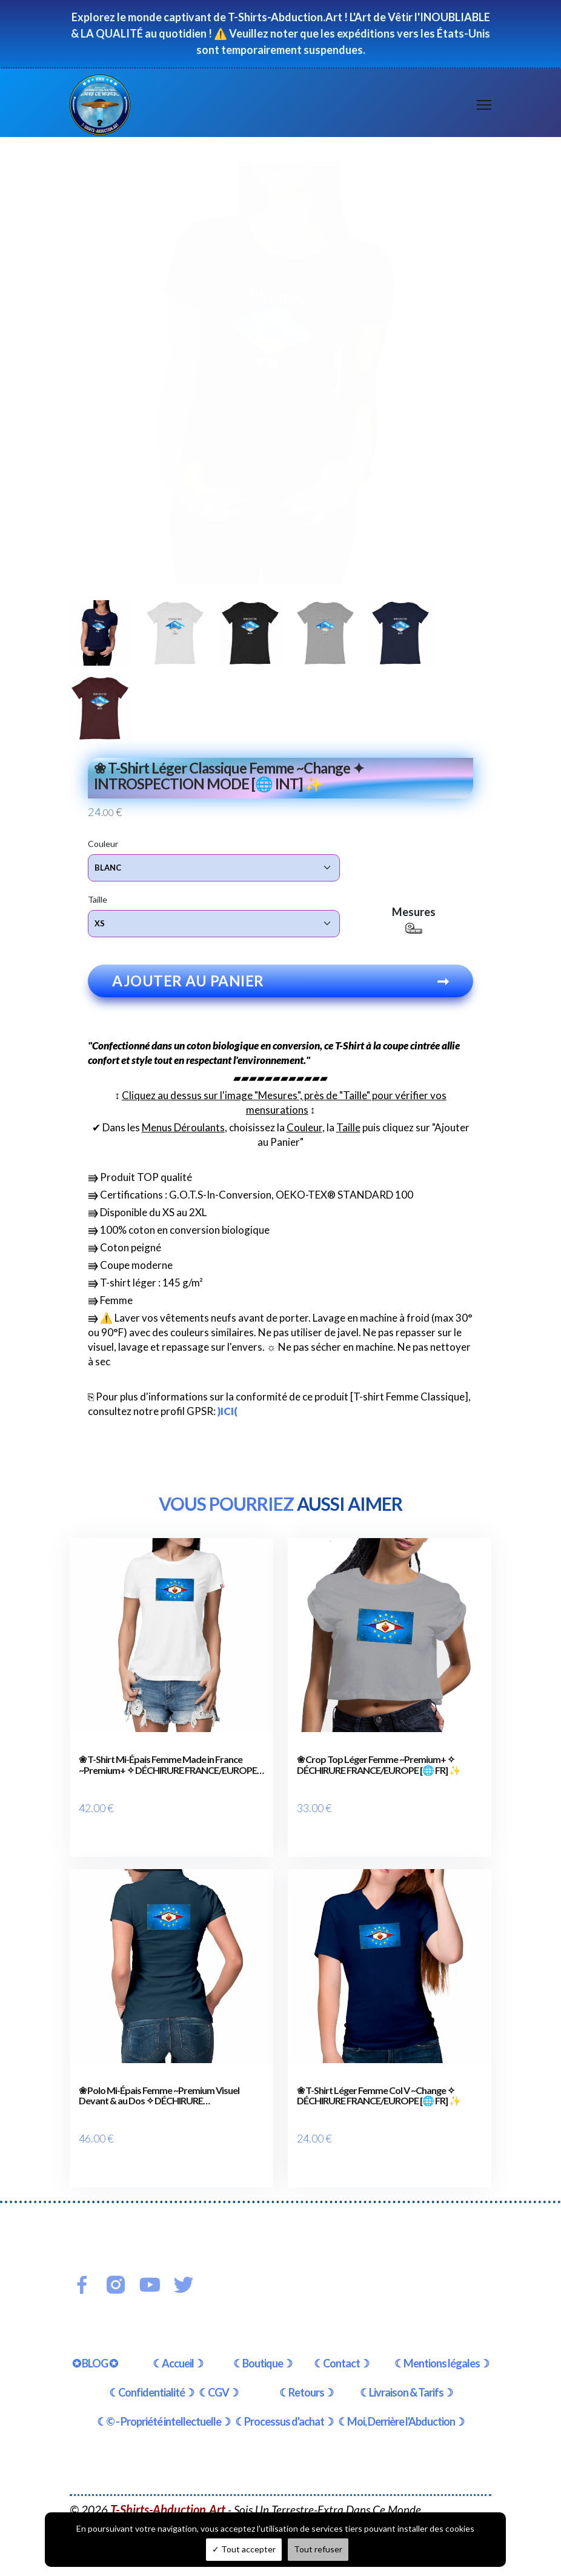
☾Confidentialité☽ (151, 2365)
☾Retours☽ (306, 2365)
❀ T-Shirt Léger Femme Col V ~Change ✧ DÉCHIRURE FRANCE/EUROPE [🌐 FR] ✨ (378, 2083)
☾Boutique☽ (262, 2336)
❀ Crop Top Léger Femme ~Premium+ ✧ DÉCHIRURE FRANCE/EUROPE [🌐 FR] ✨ (378, 1767)
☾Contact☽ (341, 2336)
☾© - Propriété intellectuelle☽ (163, 2394)
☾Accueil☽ (178, 2336)
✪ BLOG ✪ (95, 2336)
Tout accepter (244, 2549)
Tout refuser (318, 2549)
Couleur (103, 843)
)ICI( (227, 1414)
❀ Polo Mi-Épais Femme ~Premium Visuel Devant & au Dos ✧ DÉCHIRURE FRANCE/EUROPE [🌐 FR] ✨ (159, 2083)
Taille (97, 899)
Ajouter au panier (280, 983)
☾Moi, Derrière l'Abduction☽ (401, 2394)
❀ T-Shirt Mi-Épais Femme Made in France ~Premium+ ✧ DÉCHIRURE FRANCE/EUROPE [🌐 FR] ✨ (168, 1767)
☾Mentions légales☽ (441, 2336)
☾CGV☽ (218, 2365)
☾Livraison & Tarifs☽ (406, 2365)
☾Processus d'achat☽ (284, 2394)
